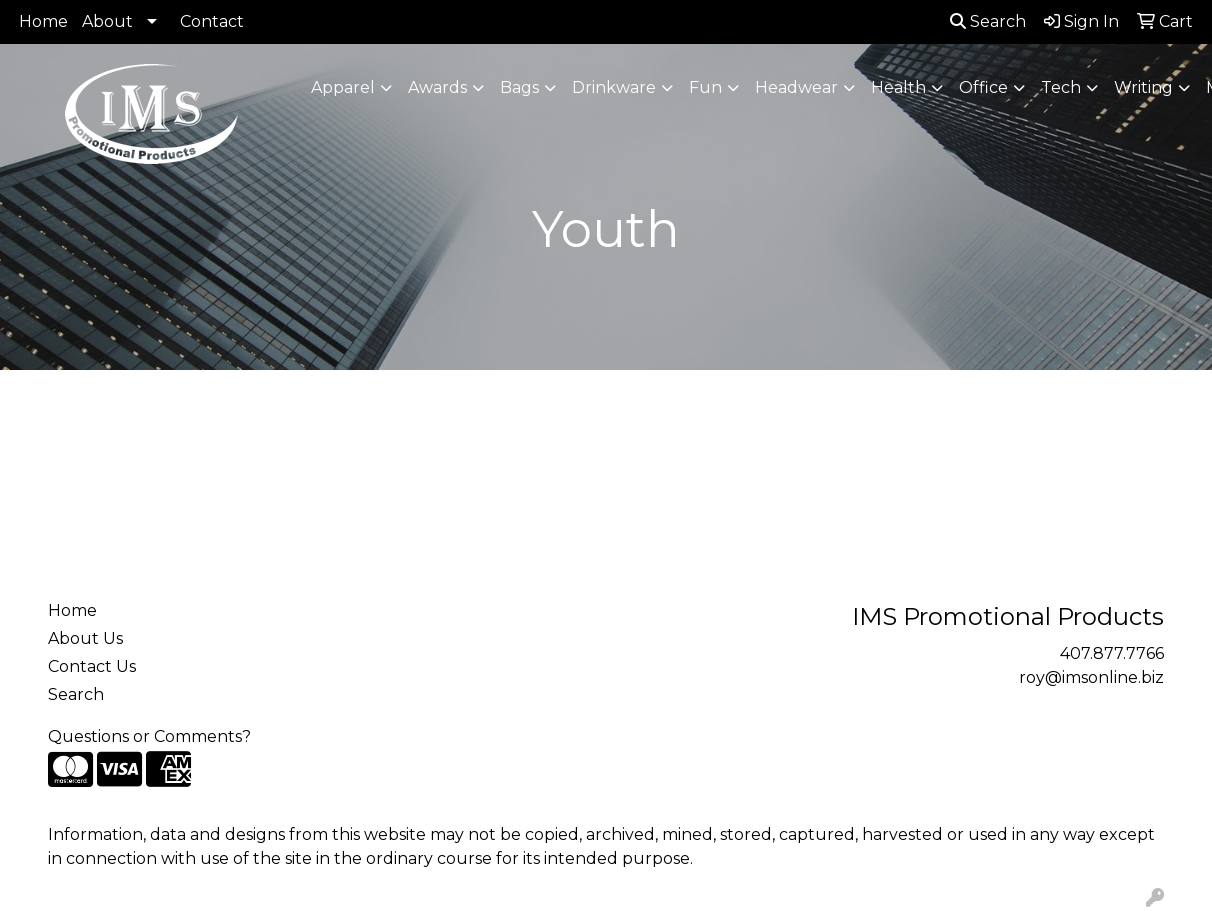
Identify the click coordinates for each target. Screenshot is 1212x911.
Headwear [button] (796, 87)
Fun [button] (705, 87)
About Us (85, 638)
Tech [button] (1061, 87)
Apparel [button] (343, 87)
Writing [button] (1143, 87)
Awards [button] (437, 87)
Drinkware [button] (614, 87)
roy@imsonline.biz (1091, 677)
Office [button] (983, 87)
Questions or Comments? (149, 736)
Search (988, 21)
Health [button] (898, 87)
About (107, 21)
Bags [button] (519, 87)
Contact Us (92, 666)
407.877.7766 (1112, 653)
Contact (212, 21)
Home (43, 21)
